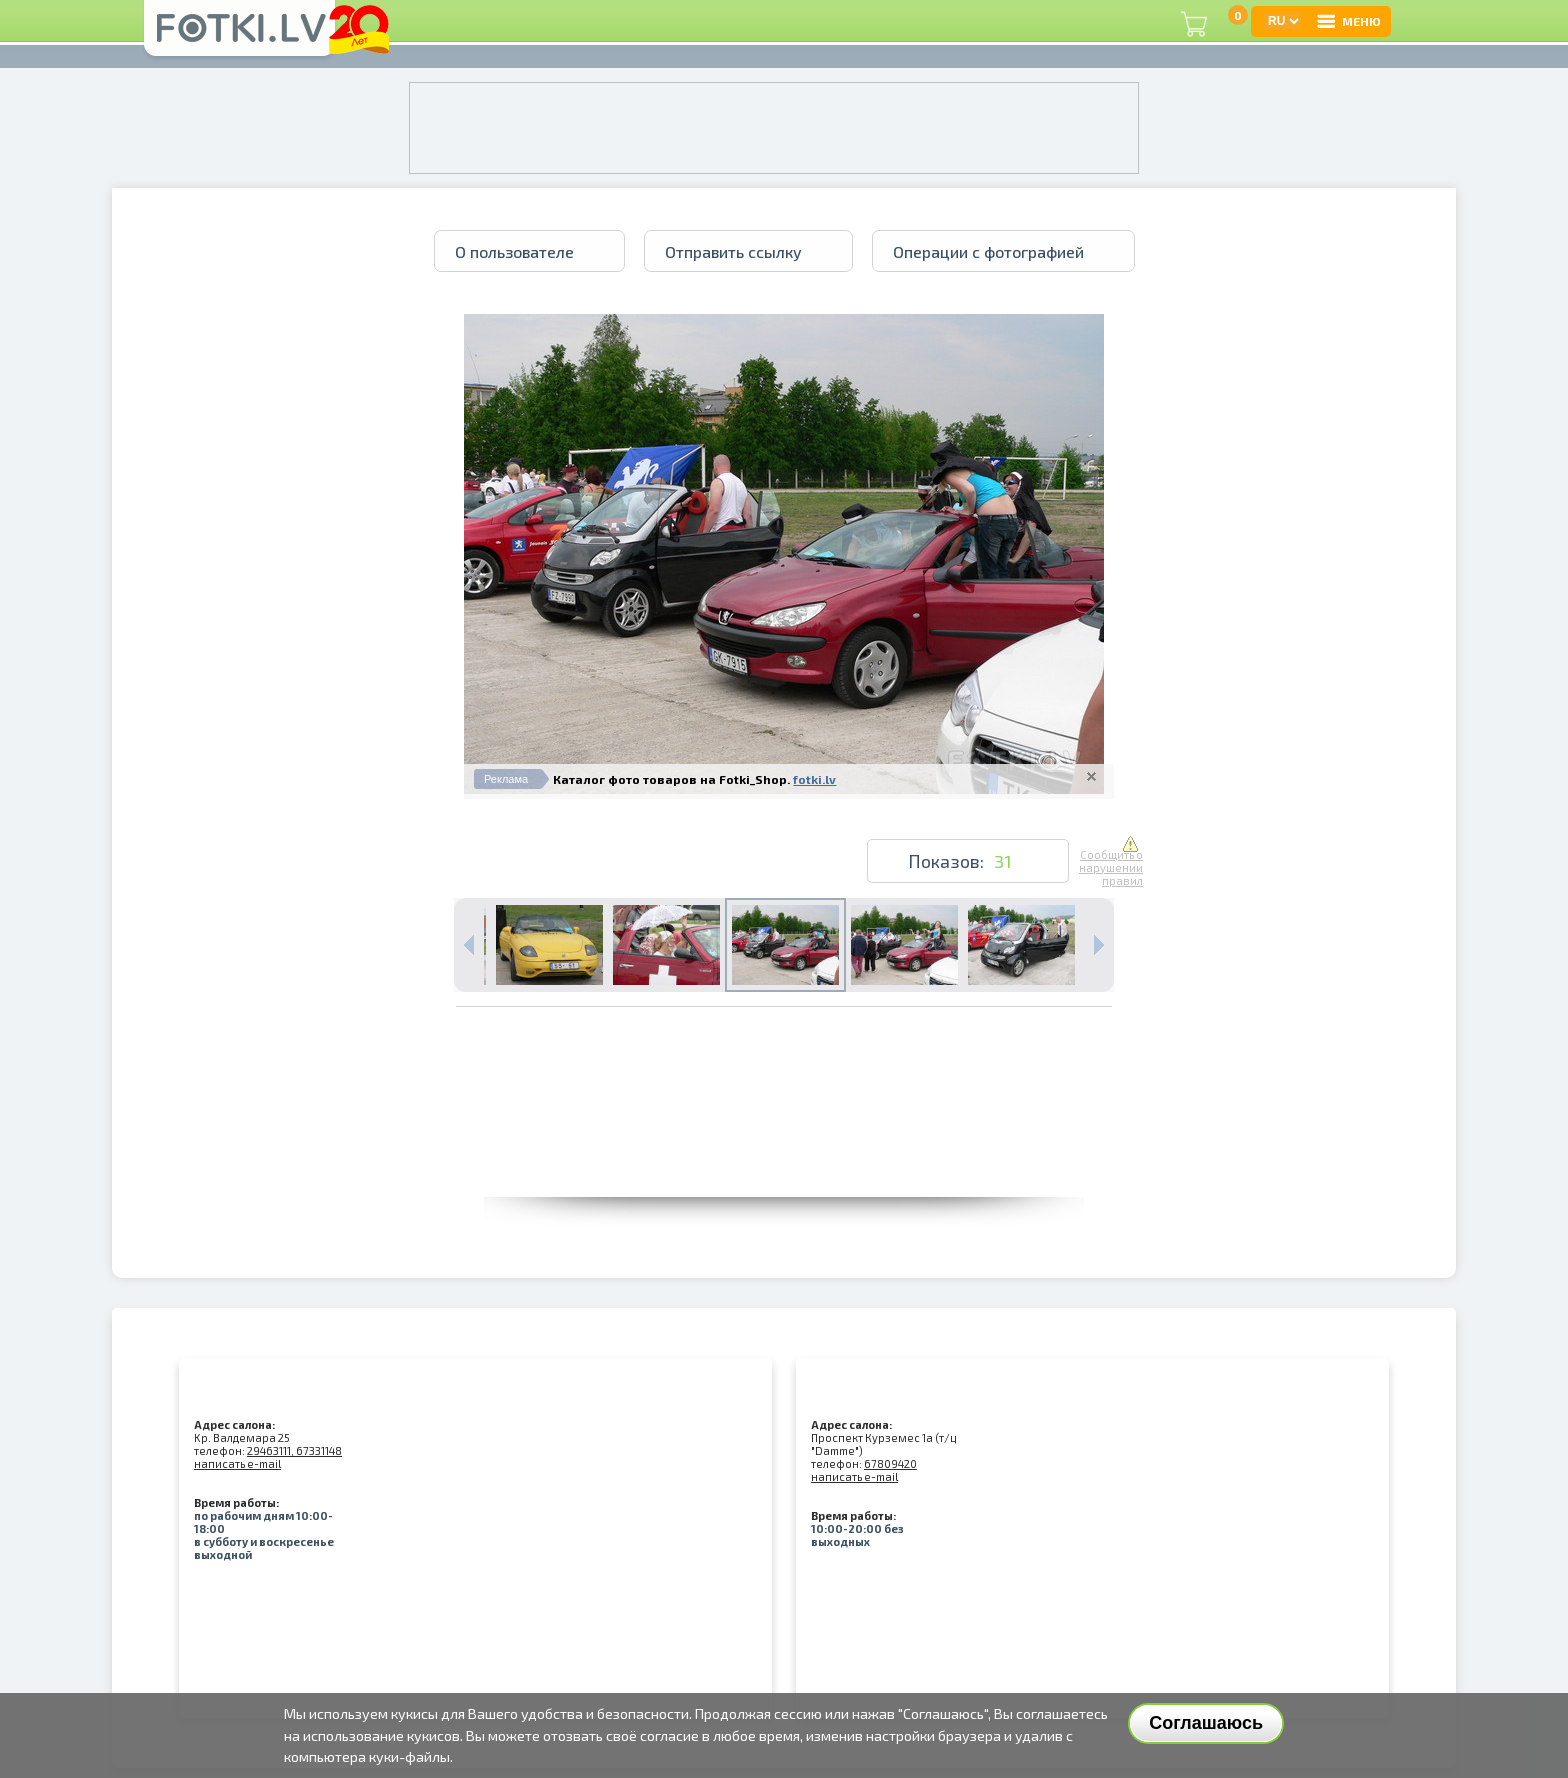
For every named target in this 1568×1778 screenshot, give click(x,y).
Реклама (506, 779)
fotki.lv (814, 779)
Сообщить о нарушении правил (1111, 862)
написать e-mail (237, 1463)
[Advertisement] (784, 1152)
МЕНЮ (1348, 21)
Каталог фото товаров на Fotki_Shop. (671, 779)
